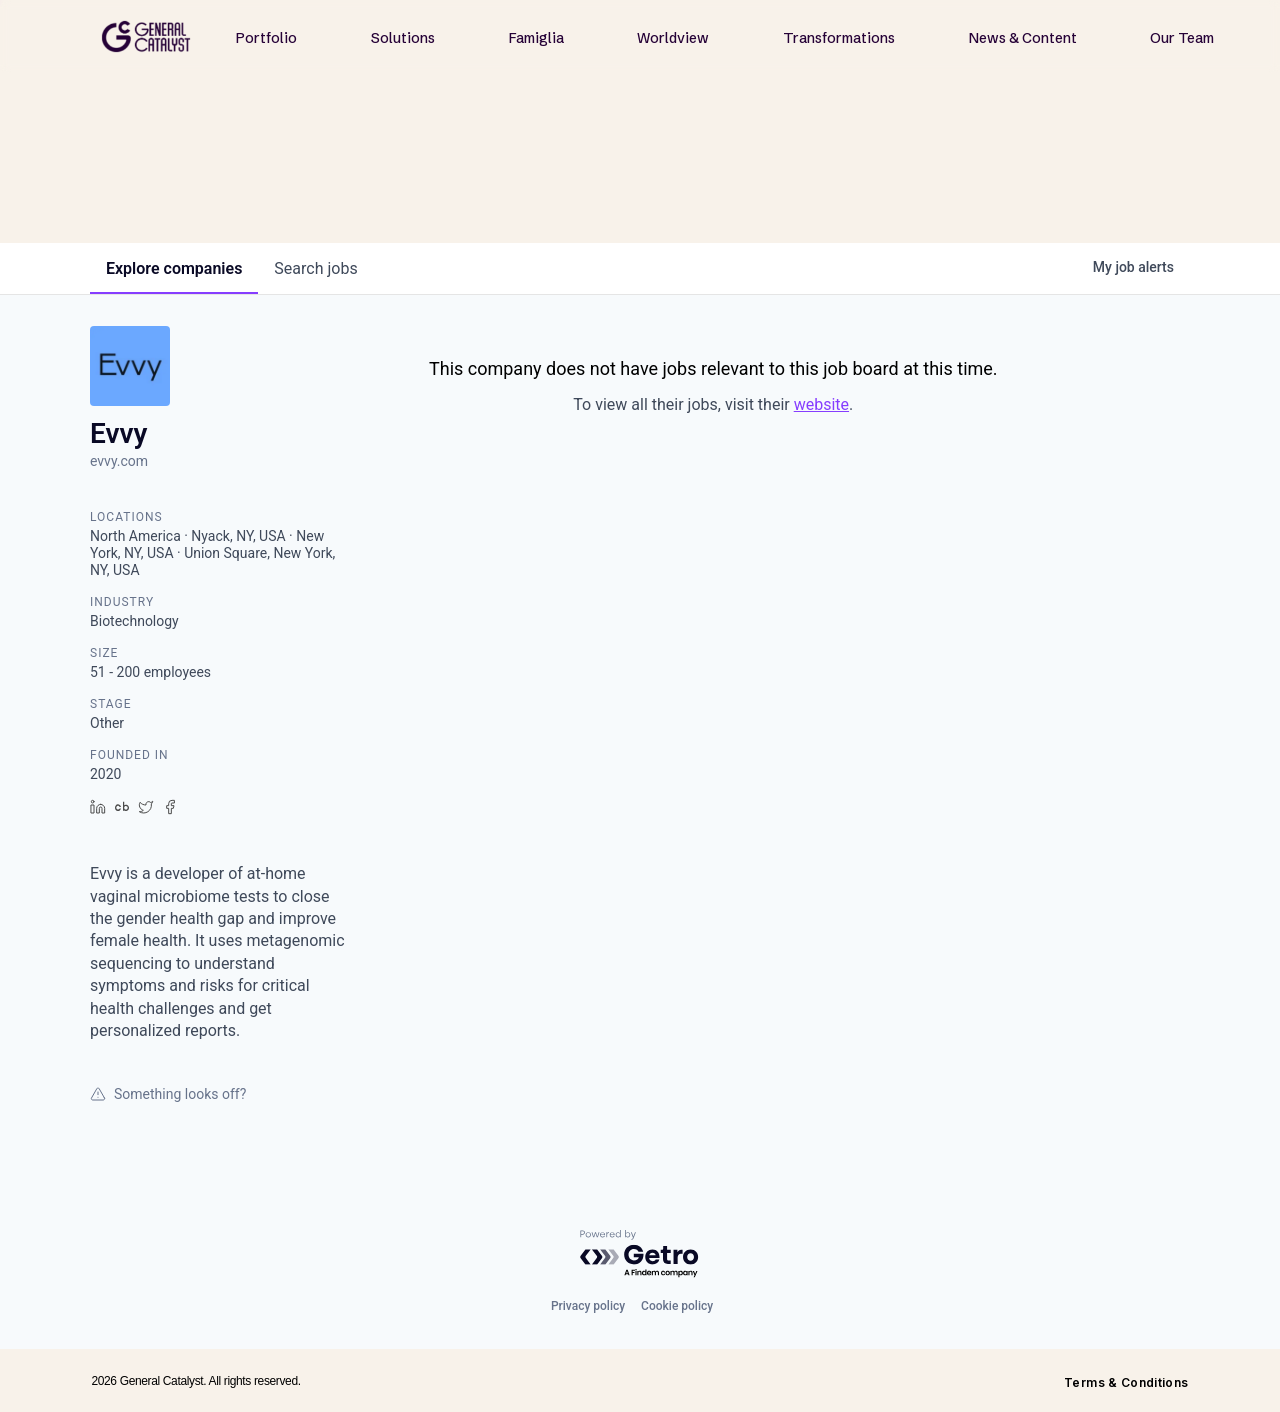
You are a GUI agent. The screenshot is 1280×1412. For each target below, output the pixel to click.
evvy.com (119, 461)
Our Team (1182, 38)
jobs (315, 268)
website (821, 404)
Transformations (839, 38)
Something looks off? (168, 1094)
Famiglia (536, 38)
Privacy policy (588, 1306)
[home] (146, 36)
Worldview (673, 38)
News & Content (1023, 38)
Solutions (403, 38)
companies (174, 268)
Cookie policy (677, 1306)
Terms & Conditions (1126, 1382)
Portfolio (266, 38)
